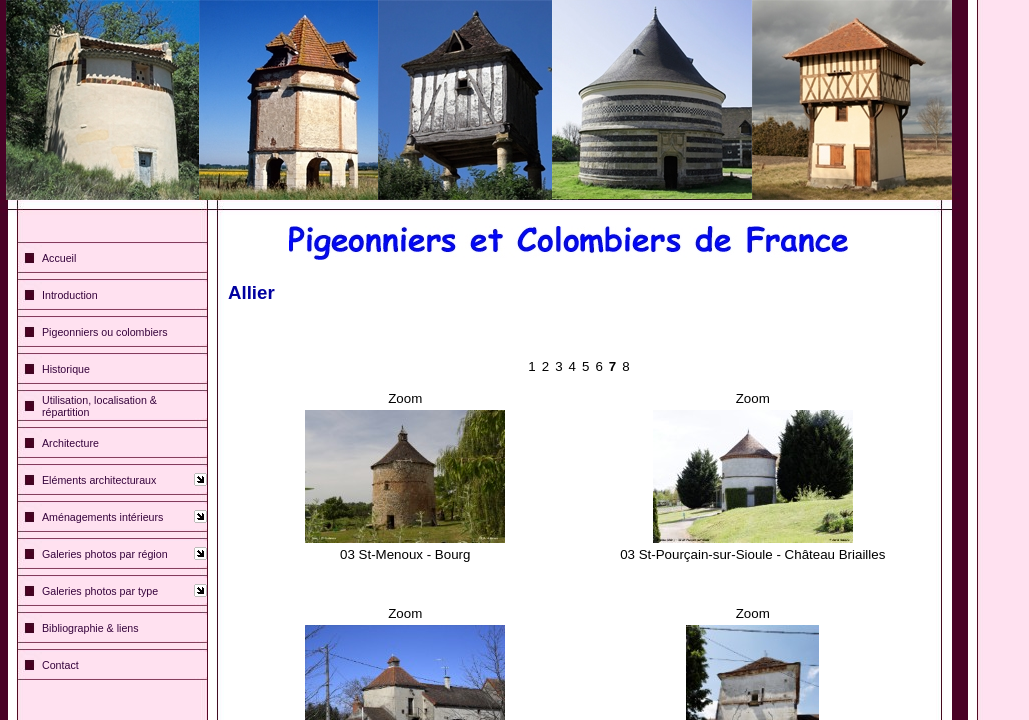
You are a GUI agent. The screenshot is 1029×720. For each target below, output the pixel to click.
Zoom (405, 398)
